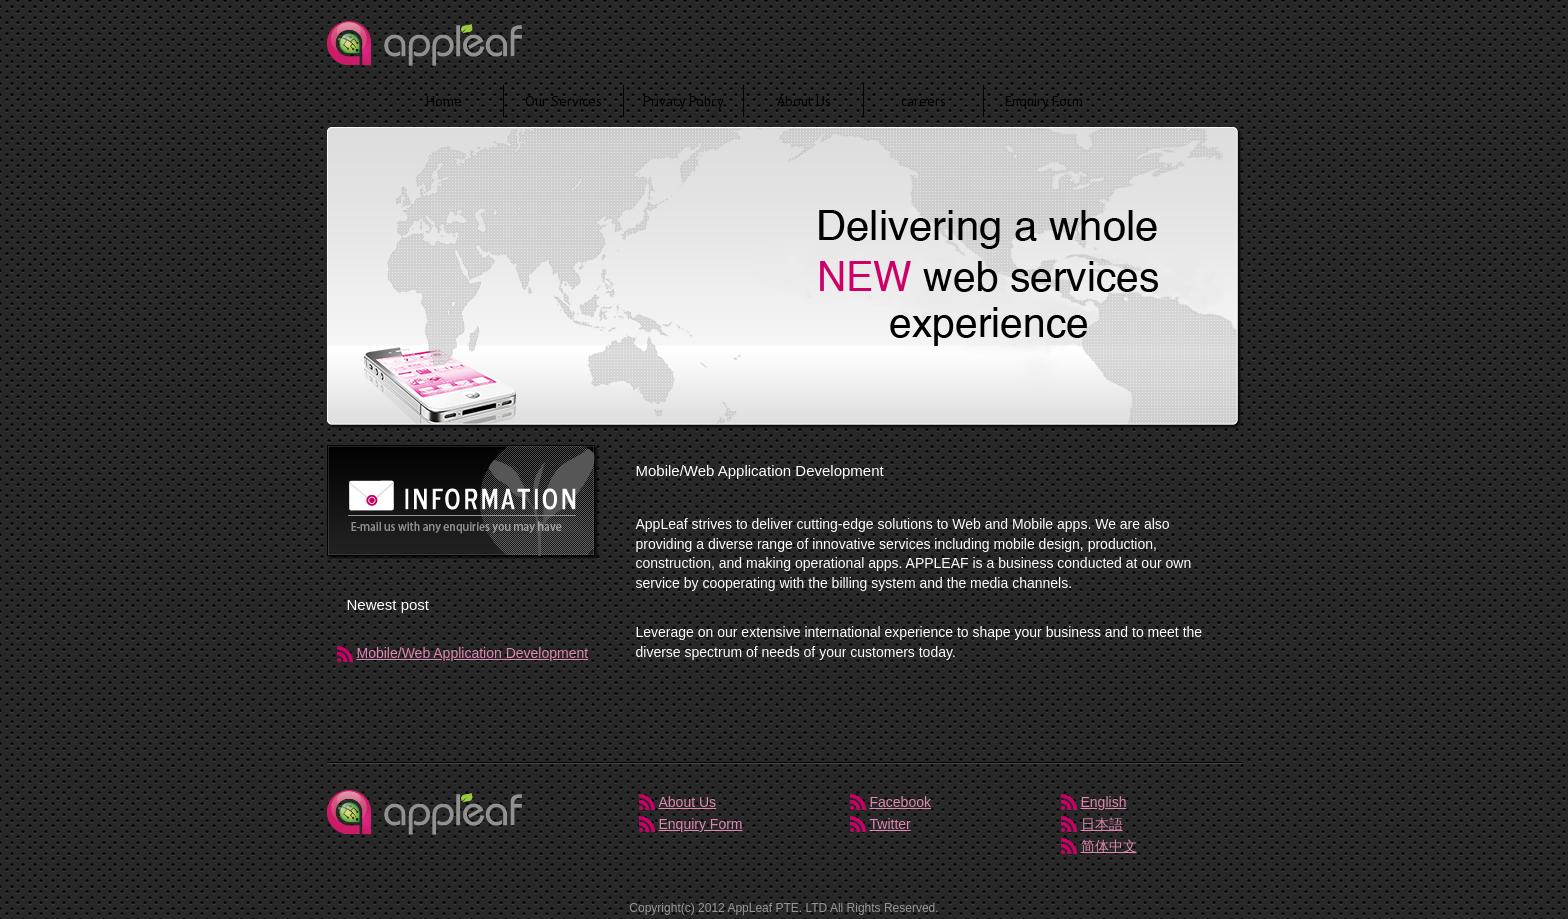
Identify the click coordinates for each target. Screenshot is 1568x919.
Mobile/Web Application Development (473, 653)
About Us (804, 101)
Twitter (890, 824)
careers (923, 101)
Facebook (900, 802)
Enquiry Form (1044, 101)
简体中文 (1109, 846)
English (1104, 802)
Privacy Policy (683, 101)
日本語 (1102, 824)
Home (444, 101)
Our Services (563, 101)
